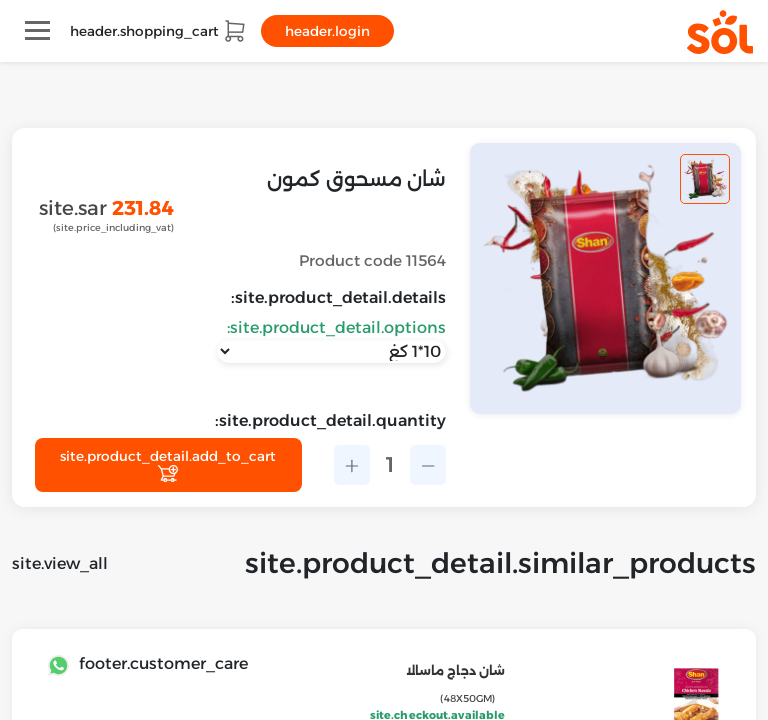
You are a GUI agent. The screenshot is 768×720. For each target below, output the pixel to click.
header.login (327, 31)
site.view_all (60, 563)
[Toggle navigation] (37, 30)
